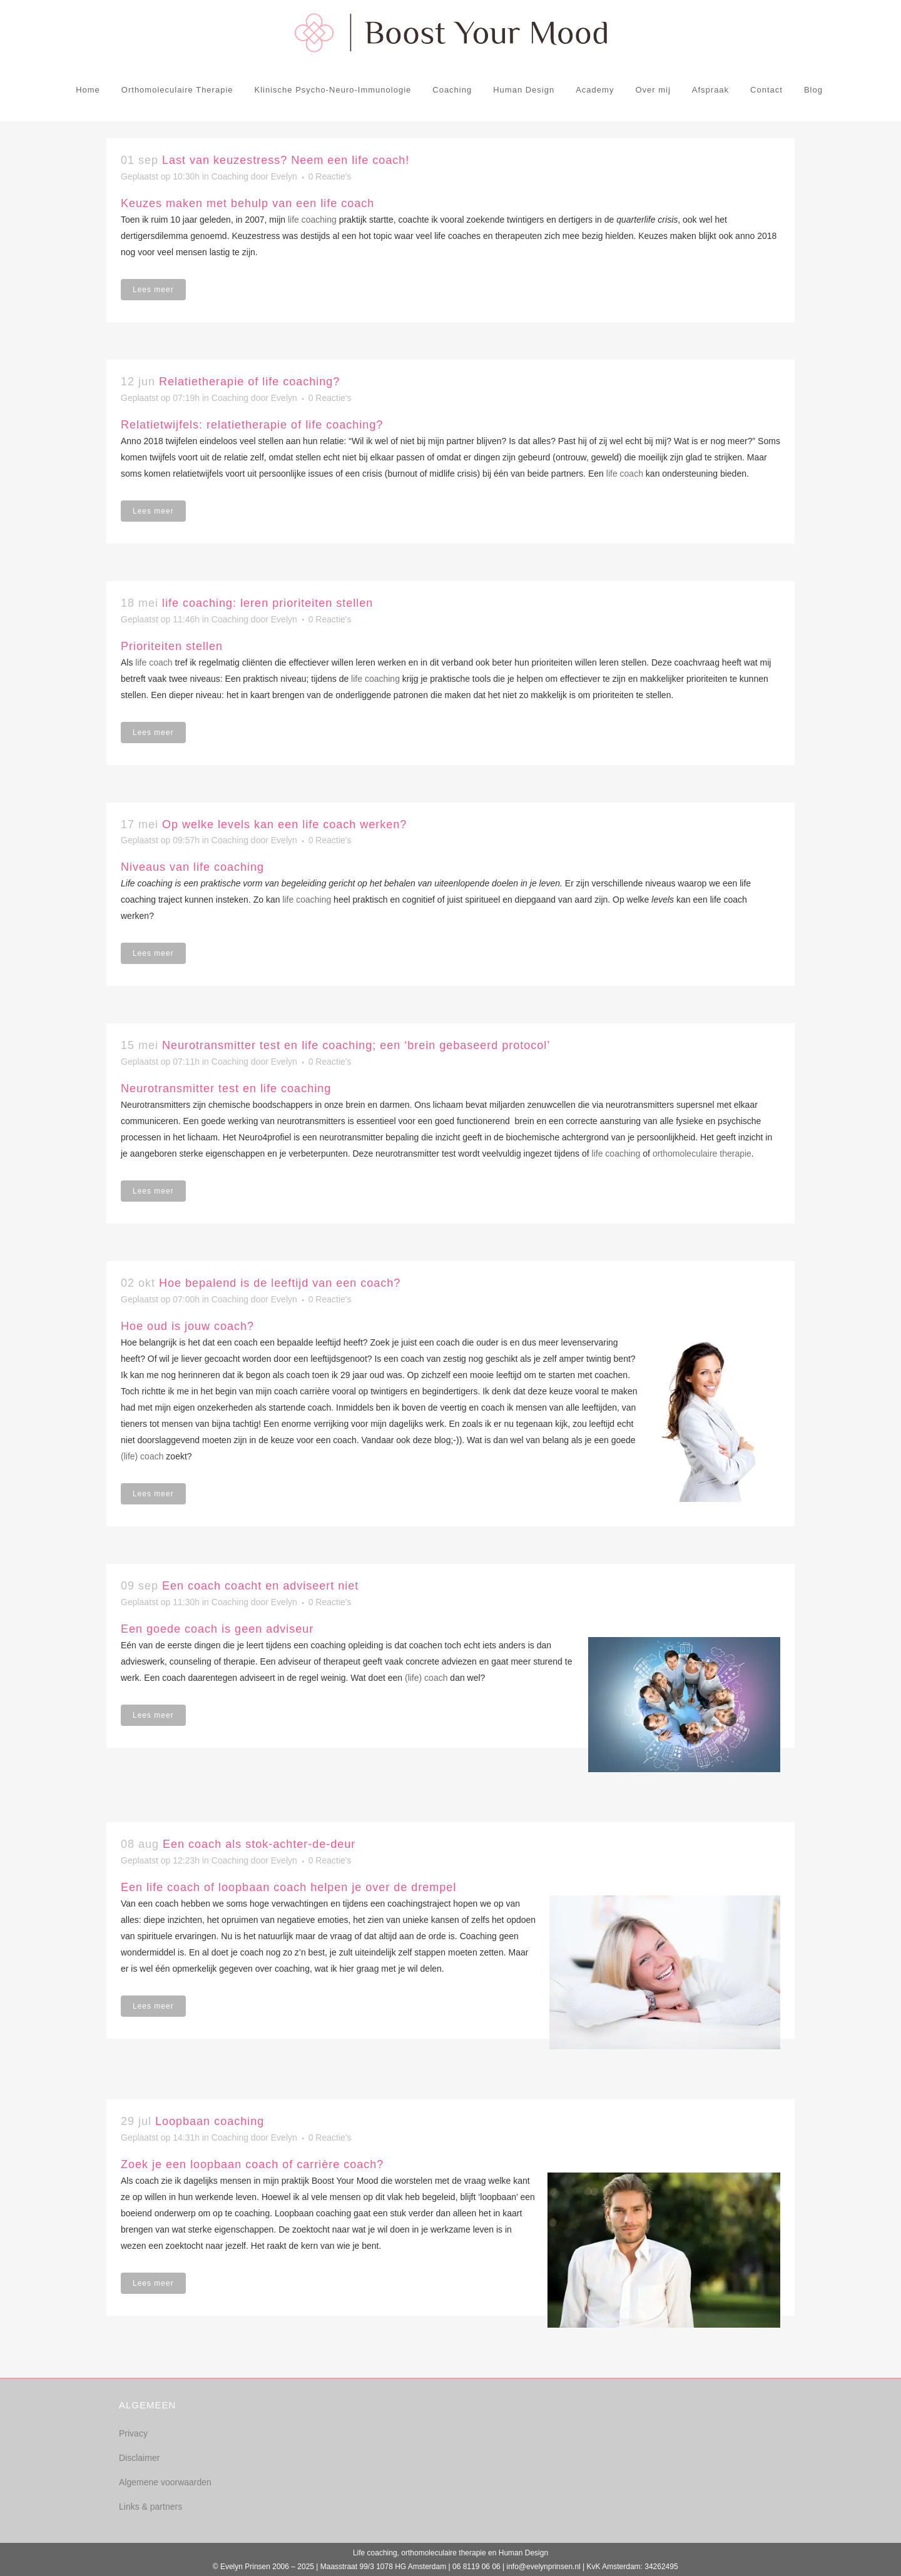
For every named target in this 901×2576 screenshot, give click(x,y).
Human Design (523, 2552)
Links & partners (150, 2507)
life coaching (312, 220)
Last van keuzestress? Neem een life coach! (285, 160)
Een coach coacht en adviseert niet (260, 1586)
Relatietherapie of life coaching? (249, 381)
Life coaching (375, 2552)
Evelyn (284, 176)
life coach (624, 474)
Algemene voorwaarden (165, 2482)
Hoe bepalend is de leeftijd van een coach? (279, 1283)
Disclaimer (139, 2458)
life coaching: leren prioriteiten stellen (267, 603)
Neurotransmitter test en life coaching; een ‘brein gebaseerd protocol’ (356, 1045)
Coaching (229, 176)
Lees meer (153, 289)
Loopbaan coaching (209, 2121)
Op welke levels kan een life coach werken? (284, 824)
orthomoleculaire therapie (702, 1154)
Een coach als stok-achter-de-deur (259, 1844)
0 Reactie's (330, 176)
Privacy (133, 2433)
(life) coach (142, 1456)
